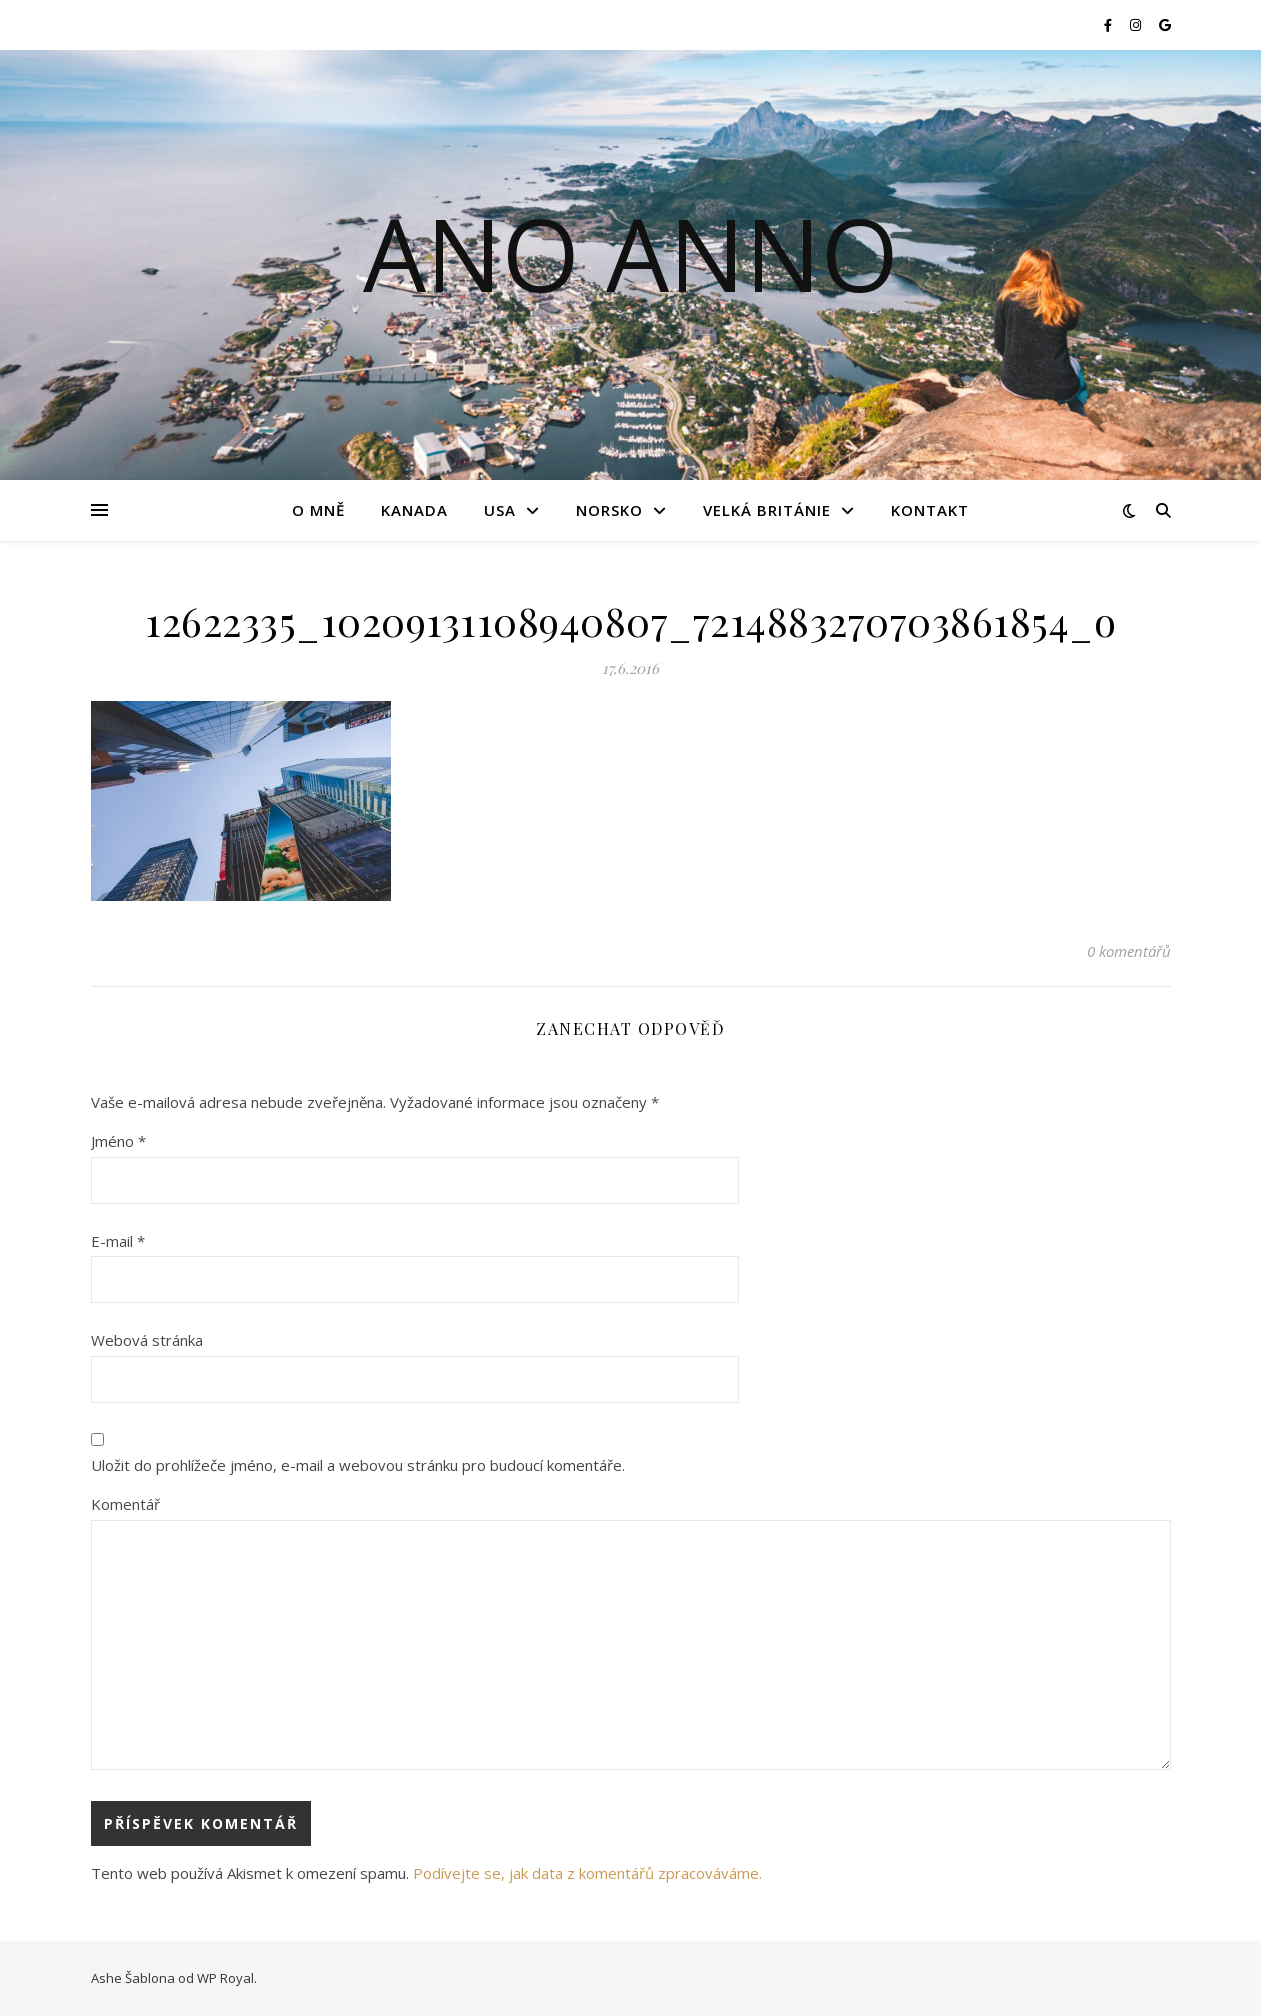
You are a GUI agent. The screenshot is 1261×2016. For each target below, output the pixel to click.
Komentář (125, 1504)
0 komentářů (1129, 951)
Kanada (414, 510)
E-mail (118, 1241)
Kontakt (930, 510)
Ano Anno (631, 253)
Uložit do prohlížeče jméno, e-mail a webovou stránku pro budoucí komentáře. (358, 1465)
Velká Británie (767, 510)
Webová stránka (147, 1340)
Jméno (118, 1141)
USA (500, 510)
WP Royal (225, 1978)
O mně (318, 510)
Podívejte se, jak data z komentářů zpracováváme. (587, 1873)
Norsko (609, 510)
